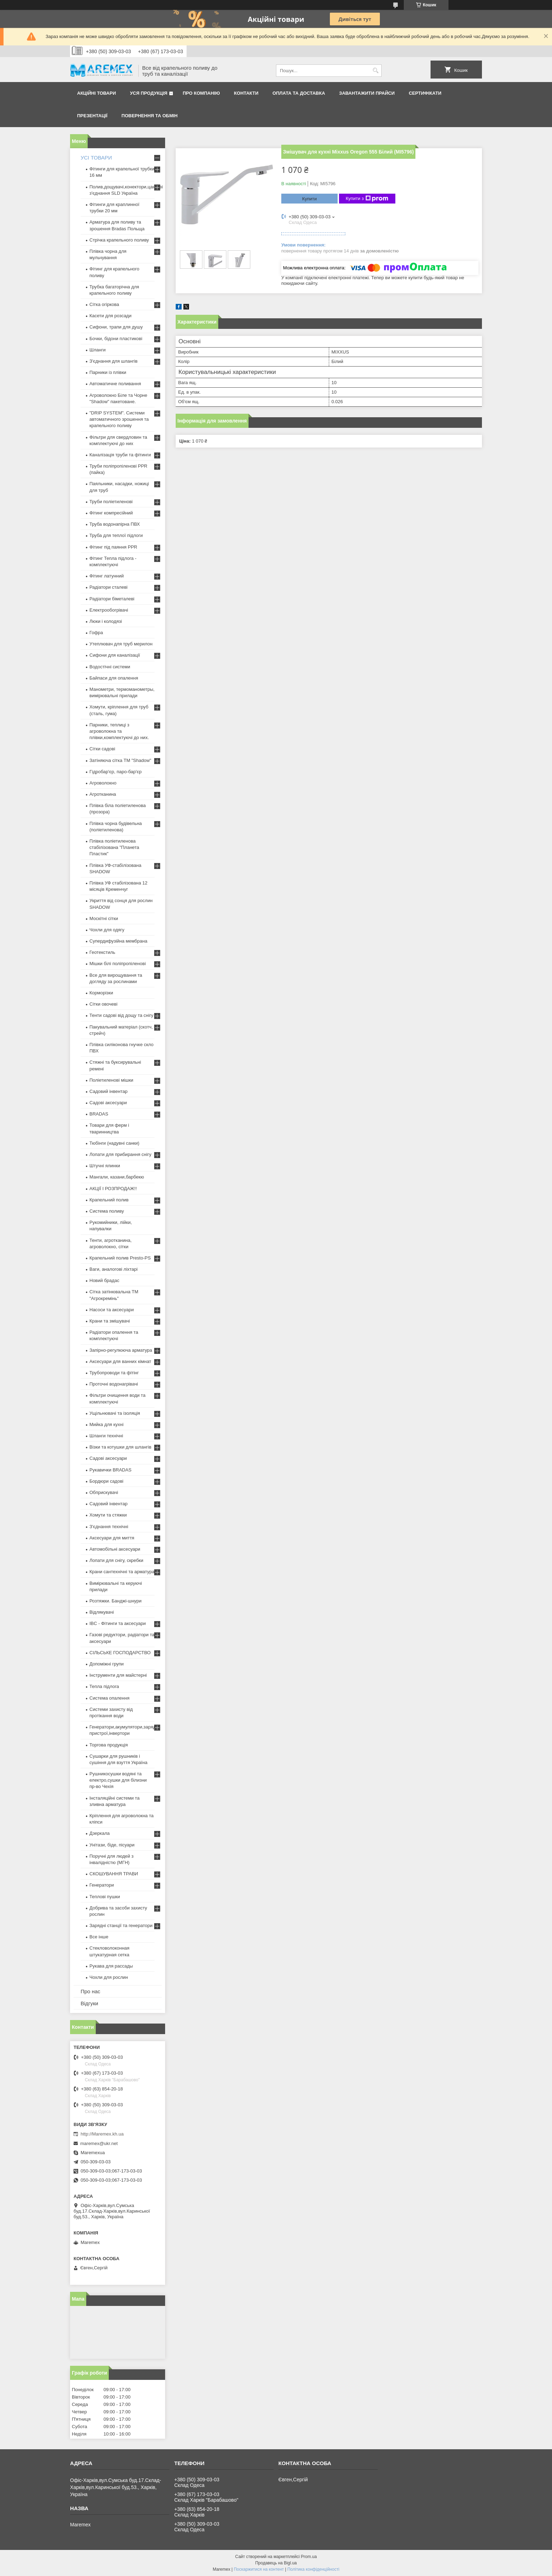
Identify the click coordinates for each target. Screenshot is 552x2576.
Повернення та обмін (149, 115)
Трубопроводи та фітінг (114, 1372)
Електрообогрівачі (108, 610)
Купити (309, 198)
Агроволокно (103, 783)
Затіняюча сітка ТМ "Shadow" (120, 760)
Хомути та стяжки (108, 1515)
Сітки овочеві (103, 1004)
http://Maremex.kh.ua (102, 2134)
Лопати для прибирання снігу (120, 1154)
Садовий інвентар (108, 1091)
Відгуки (89, 2003)
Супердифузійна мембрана (118, 941)
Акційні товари (96, 93)
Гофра (96, 632)
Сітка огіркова (104, 304)
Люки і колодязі (105, 621)
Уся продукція (148, 93)
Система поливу (106, 1211)
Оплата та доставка (298, 93)
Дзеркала (99, 1833)
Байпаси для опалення (113, 678)
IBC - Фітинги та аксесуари (117, 1623)
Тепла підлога (104, 1686)
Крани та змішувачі (109, 1321)
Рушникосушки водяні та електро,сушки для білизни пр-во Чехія (118, 1780)
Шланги (97, 349)
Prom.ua (309, 2556)
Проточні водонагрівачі (113, 1384)
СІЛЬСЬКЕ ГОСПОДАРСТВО (120, 1652)
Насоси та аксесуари (111, 1309)
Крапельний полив (108, 1199)
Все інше (98, 1936)
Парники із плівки (107, 372)
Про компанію (201, 93)
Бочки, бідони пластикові (115, 338)
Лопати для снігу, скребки (116, 1560)
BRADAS (98, 1114)
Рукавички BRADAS (110, 1470)
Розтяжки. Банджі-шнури (115, 1600)
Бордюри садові (106, 1481)
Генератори (101, 1885)
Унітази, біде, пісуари (111, 1844)
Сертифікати (425, 93)
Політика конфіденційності (313, 2569)
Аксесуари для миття (111, 1537)
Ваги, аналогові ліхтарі (113, 1269)
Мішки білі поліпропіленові (117, 963)
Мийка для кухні (106, 1424)
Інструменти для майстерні (118, 1675)
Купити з (367, 198)
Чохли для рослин (108, 1977)
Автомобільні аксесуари (114, 1549)
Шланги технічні (106, 1435)
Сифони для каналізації (114, 655)
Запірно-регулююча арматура (120, 1350)
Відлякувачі (101, 1612)
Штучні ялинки (104, 1165)
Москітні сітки (103, 918)
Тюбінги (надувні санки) (114, 1143)
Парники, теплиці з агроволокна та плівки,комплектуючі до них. (119, 731)
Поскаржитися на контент (259, 2569)
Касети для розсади (110, 315)
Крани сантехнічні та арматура (122, 1571)
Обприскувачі (103, 1492)
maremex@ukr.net (99, 2143)
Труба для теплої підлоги (116, 535)
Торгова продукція (108, 1744)
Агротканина (102, 794)
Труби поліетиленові (111, 501)
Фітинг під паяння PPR (113, 547)
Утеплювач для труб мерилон (120, 643)
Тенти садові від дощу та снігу (121, 1015)
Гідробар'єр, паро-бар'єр (115, 771)
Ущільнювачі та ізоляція (114, 1413)
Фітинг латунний (106, 576)
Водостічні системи (109, 666)
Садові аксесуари (108, 1102)
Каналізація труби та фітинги (120, 454)
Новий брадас (104, 1280)
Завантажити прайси (367, 93)
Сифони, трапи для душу (116, 327)
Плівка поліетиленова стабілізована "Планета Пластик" (114, 847)
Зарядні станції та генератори (120, 1925)
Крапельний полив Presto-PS (120, 1258)
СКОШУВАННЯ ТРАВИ (113, 1873)
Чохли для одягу (106, 929)
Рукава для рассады (111, 1966)
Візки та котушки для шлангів (120, 1447)
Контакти (246, 93)
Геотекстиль (102, 952)
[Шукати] (375, 70)
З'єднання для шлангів (113, 361)
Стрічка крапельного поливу (119, 240)
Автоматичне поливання (115, 383)
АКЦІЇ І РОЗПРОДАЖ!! (113, 1188)
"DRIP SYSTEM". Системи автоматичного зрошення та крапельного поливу (119, 419)
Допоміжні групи (106, 1664)
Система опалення (109, 1698)
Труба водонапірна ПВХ (114, 524)
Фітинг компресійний (111, 512)
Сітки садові (102, 748)
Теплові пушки (104, 1896)
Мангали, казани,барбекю (116, 1177)
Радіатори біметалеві (111, 598)
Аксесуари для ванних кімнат (120, 1361)
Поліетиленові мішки (111, 1080)
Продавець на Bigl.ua (276, 2563)
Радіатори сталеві (108, 587)
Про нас (90, 1991)
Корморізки (101, 992)
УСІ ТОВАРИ (96, 158)
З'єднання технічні (108, 1526)
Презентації (92, 115)
